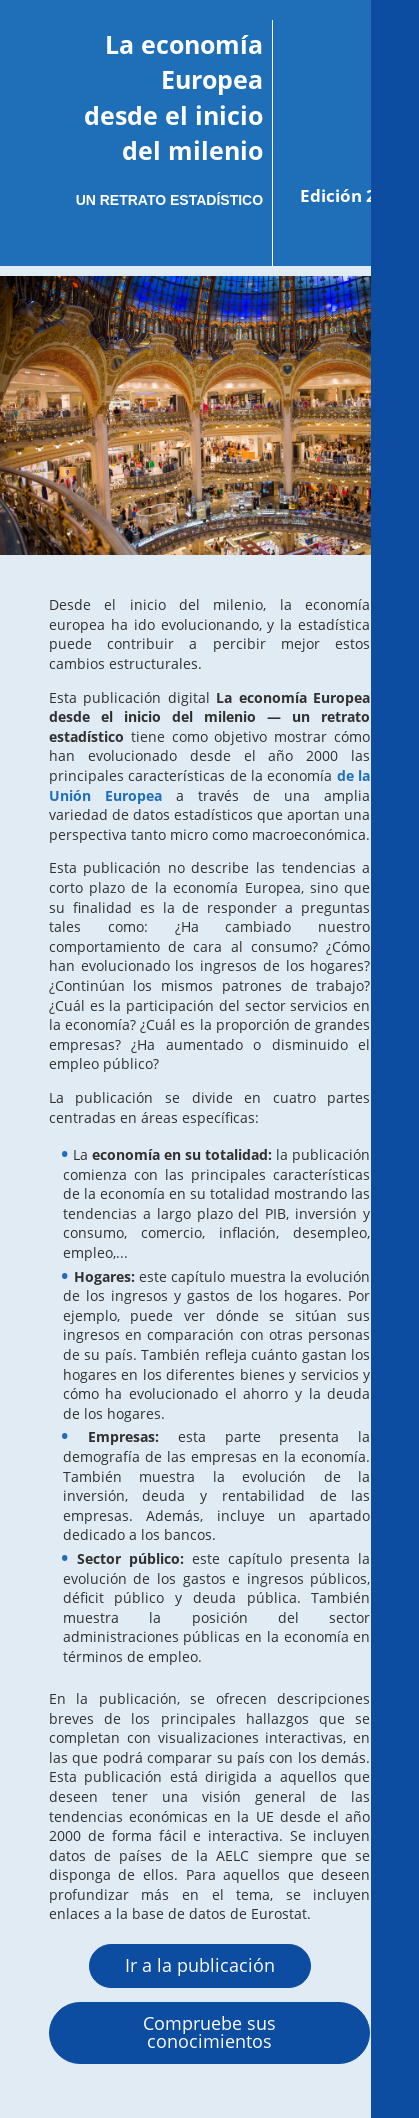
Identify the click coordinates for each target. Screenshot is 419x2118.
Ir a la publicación (200, 1965)
